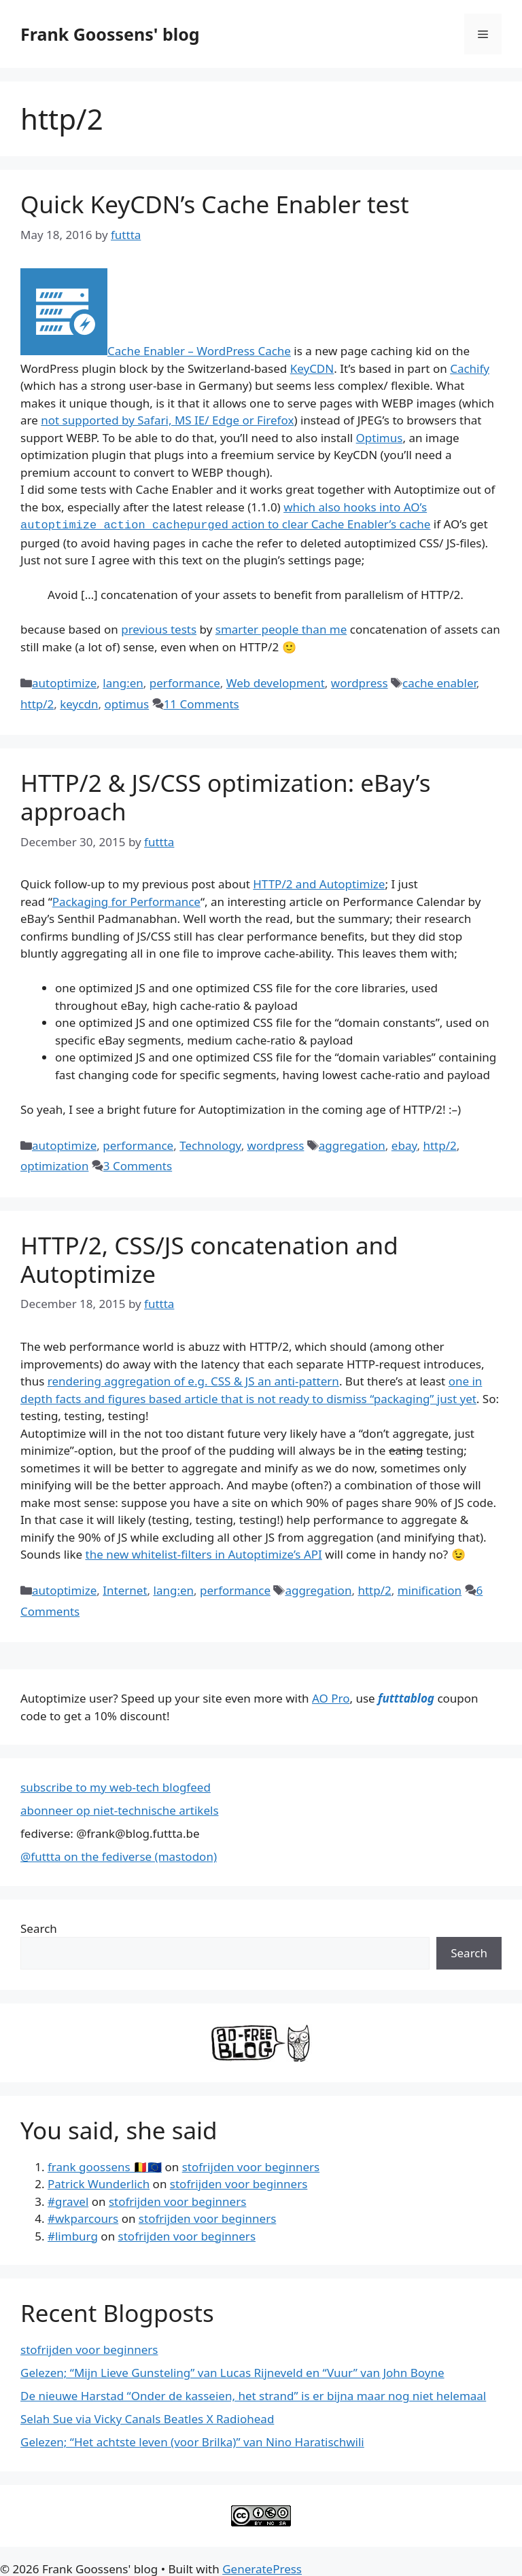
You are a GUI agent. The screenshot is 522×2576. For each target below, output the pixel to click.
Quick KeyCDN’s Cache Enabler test (214, 204)
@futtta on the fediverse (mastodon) (118, 1855)
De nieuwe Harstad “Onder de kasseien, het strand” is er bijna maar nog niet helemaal (253, 2394)
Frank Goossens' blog (110, 34)
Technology (210, 1144)
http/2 (37, 702)
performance (185, 681)
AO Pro (330, 1697)
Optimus (379, 438)
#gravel (68, 2200)
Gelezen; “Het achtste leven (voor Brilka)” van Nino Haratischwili (192, 2440)
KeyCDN (312, 368)
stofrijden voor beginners (250, 2165)
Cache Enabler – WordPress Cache (199, 351)
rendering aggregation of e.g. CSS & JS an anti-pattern (193, 1379)
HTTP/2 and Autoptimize (319, 882)
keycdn (79, 702)
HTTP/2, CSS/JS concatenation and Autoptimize (209, 1258)
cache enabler (439, 681)
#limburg (73, 2235)
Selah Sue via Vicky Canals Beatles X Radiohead (147, 2417)
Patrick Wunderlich (99, 2182)
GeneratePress (262, 2567)
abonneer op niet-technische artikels (119, 1809)
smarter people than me (281, 628)
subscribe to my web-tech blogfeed (115, 1786)
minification (430, 1589)
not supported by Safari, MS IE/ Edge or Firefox (167, 420)
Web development (275, 681)
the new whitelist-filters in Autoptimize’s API (204, 1553)
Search (38, 1927)
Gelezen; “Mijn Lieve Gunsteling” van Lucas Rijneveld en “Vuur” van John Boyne (232, 2371)
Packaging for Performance (126, 900)
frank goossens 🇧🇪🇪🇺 (105, 2165)
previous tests (158, 628)
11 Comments (201, 702)
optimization (54, 1164)
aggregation (352, 1144)
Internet (125, 1589)
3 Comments (137, 1164)
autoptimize (64, 681)
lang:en (123, 681)
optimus (126, 702)
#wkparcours (83, 2217)
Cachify (469, 368)
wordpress (359, 681)
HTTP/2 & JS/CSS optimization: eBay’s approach (225, 795)
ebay (404, 1144)
